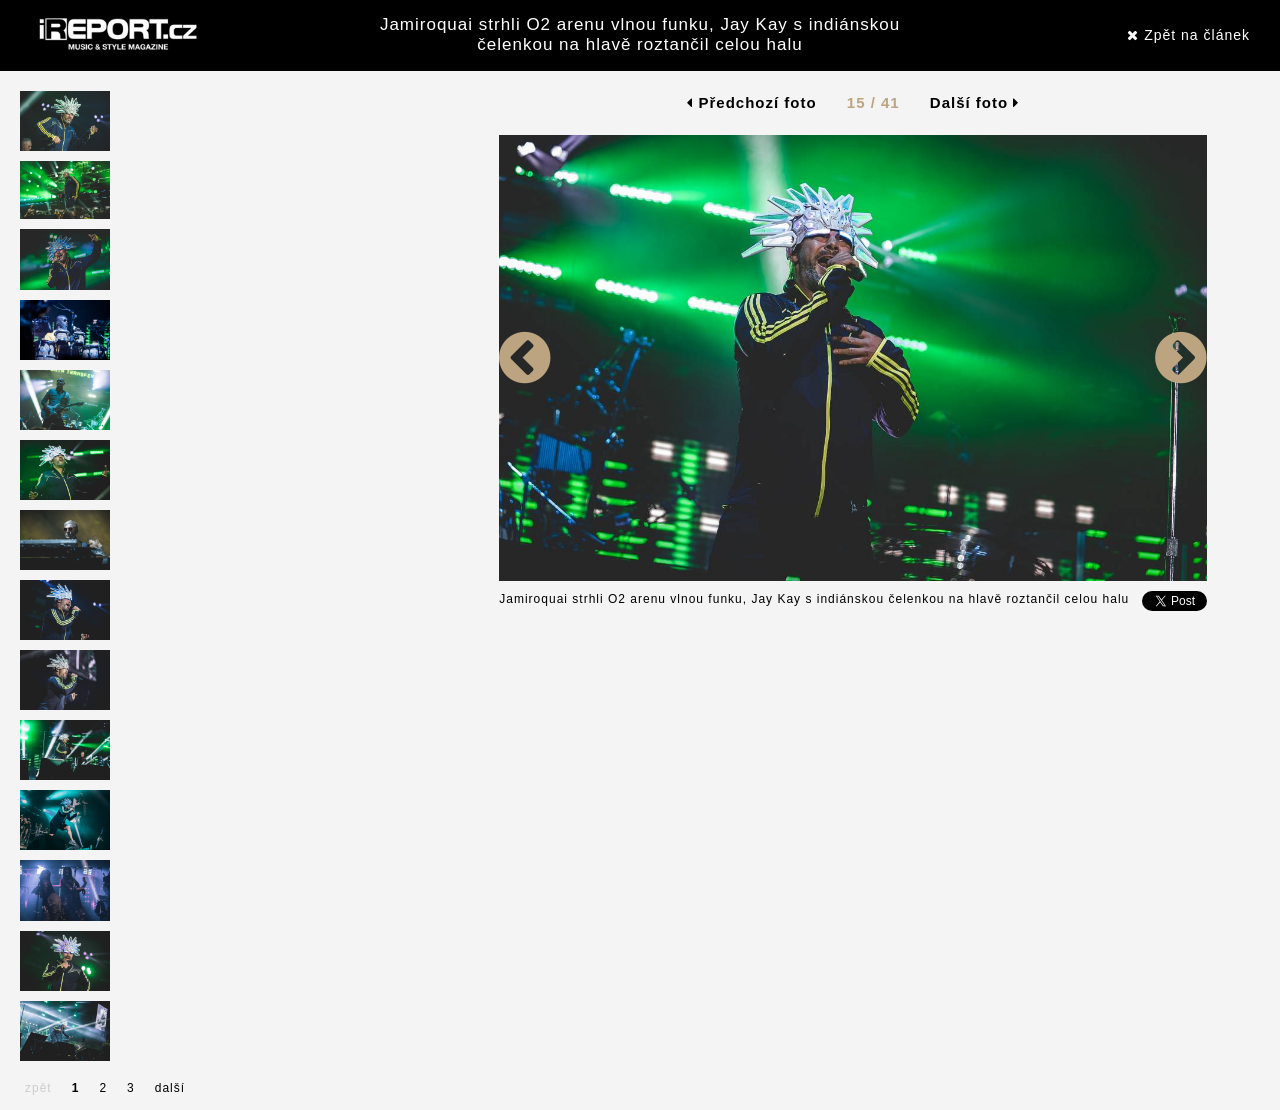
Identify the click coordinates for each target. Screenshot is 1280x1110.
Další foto (975, 102)
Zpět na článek (1188, 35)
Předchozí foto (751, 102)
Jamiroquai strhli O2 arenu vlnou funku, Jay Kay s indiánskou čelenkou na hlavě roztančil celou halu (640, 34)
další (170, 1088)
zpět (38, 1088)
